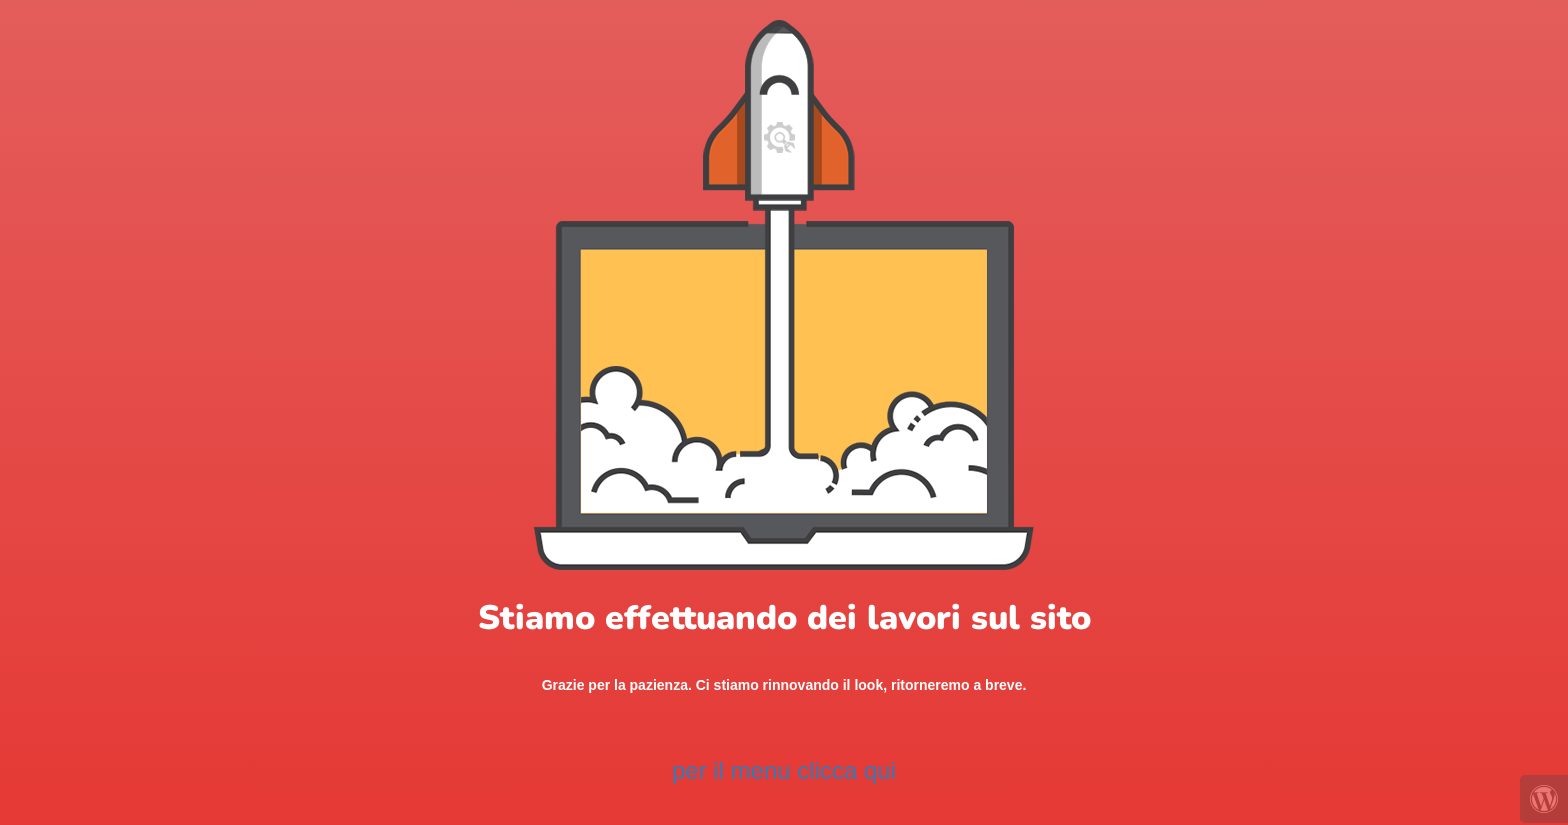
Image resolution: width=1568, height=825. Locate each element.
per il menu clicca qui (784, 770)
